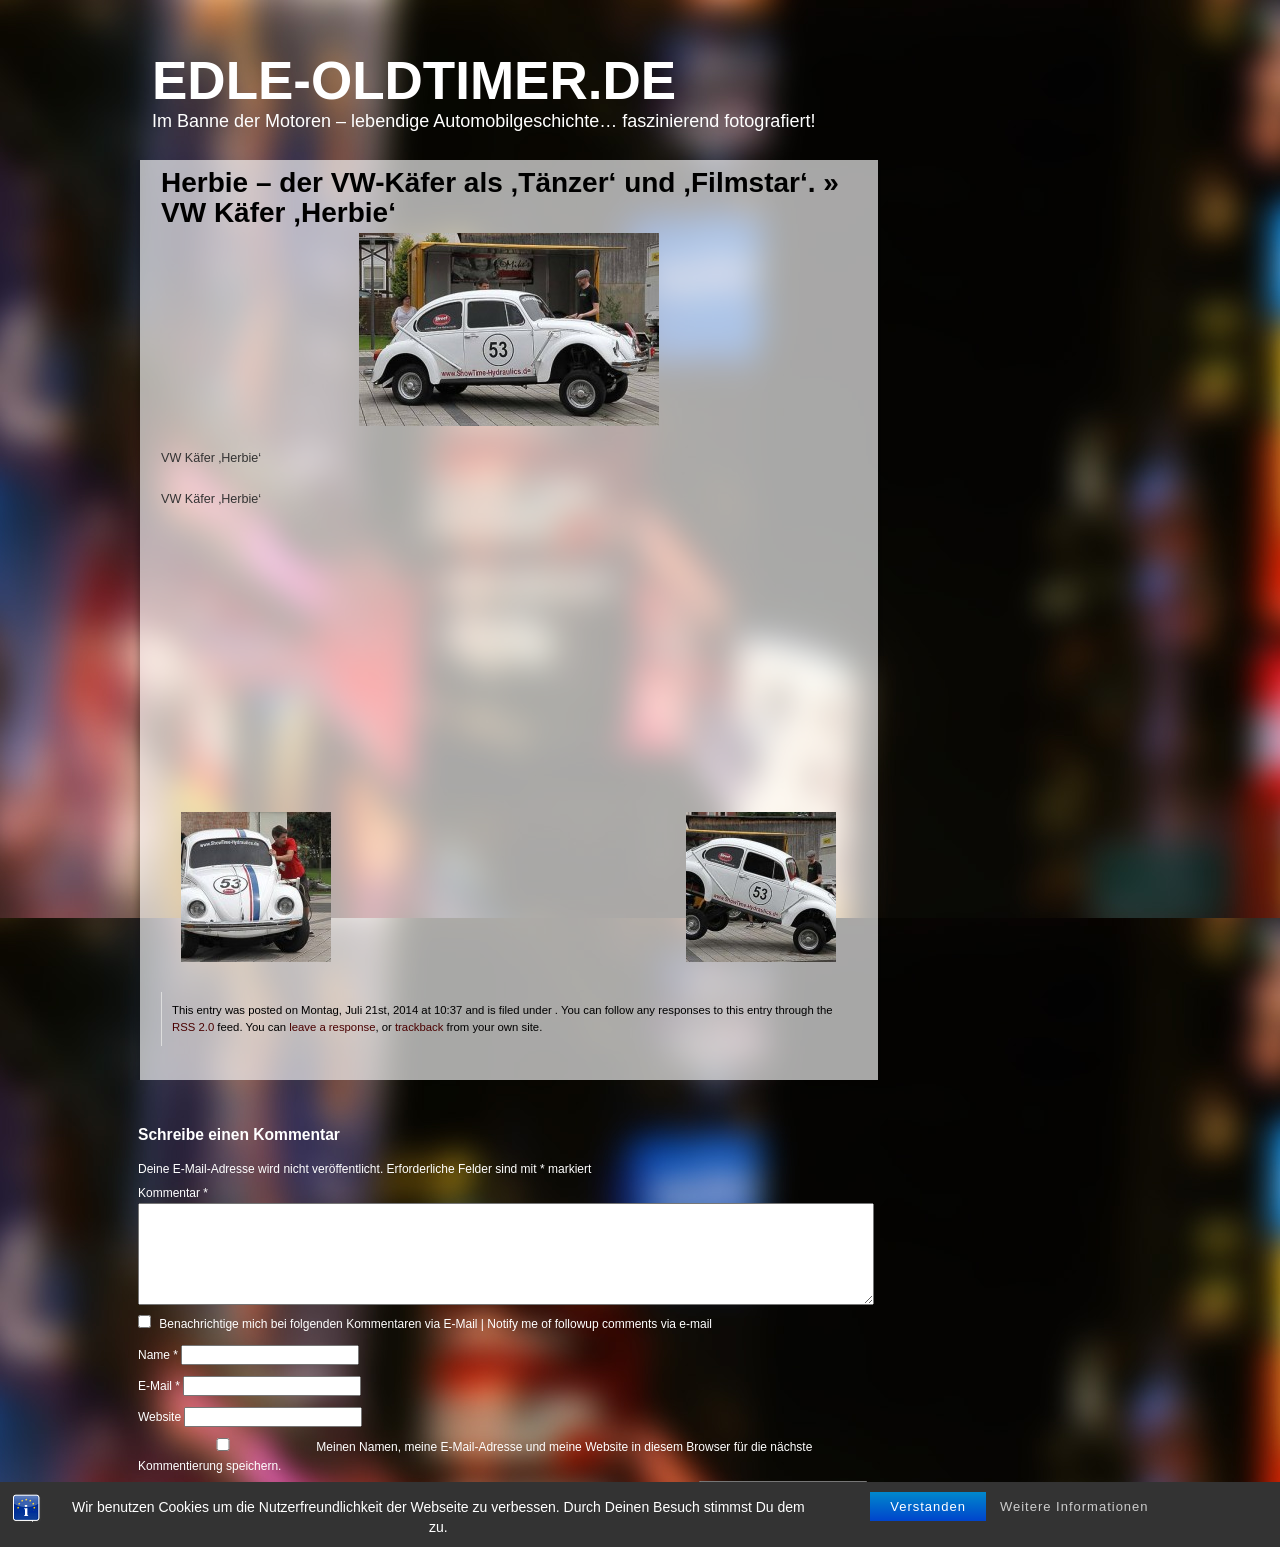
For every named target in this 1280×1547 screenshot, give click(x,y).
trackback (419, 1027)
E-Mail (159, 1386)
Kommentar (173, 1193)
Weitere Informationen (1074, 1508)
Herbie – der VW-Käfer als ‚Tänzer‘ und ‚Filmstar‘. (488, 182)
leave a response (332, 1027)
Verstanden (928, 1508)
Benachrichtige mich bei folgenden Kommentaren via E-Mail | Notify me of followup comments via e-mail (435, 1324)
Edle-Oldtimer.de (414, 80)
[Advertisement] (508, 672)
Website (159, 1417)
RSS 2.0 (193, 1027)
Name (158, 1355)
